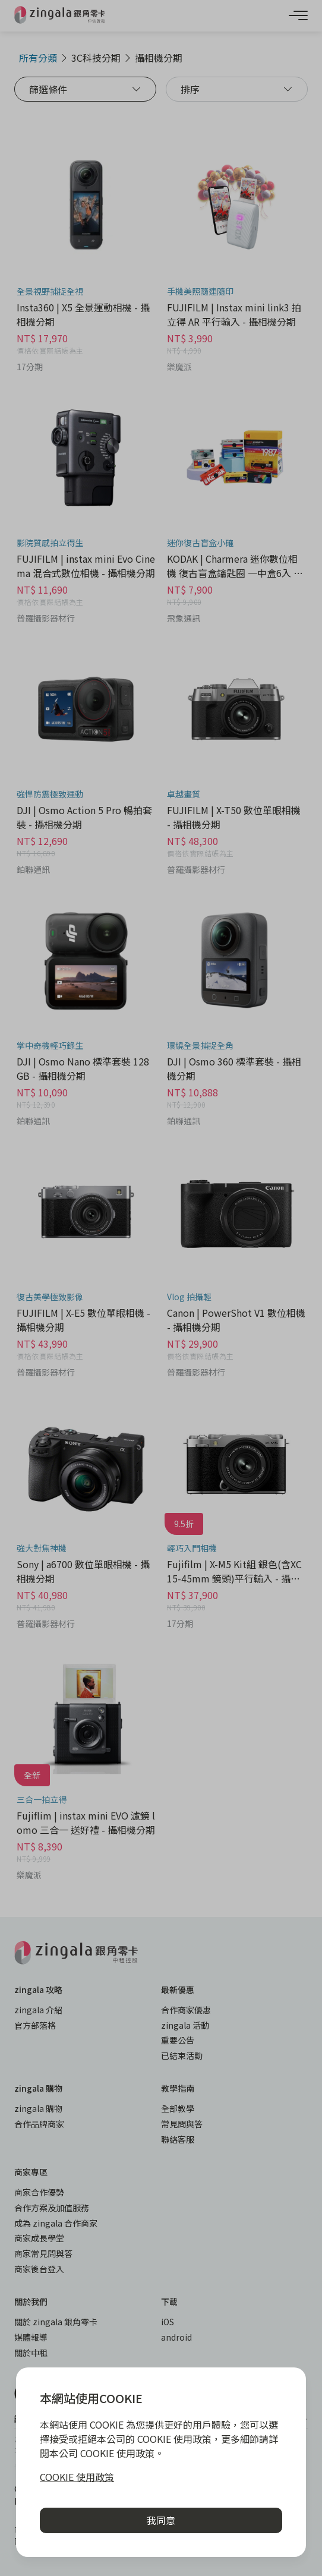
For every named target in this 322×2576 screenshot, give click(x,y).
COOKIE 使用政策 (77, 2477)
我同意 (161, 2520)
